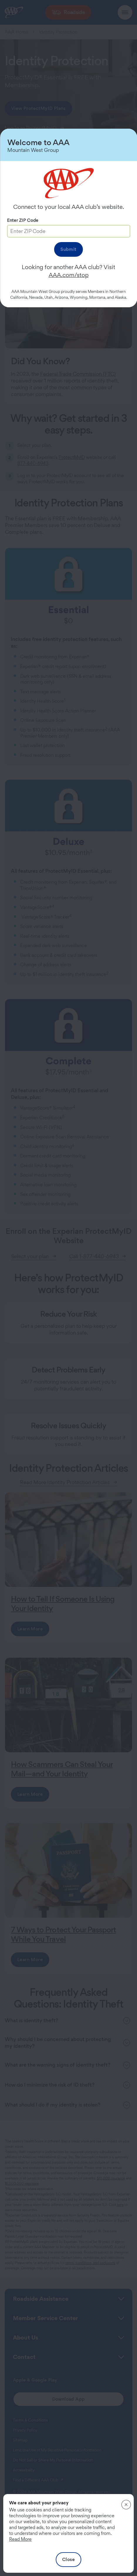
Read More (20, 2539)
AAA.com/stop (69, 274)
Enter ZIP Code (22, 220)
